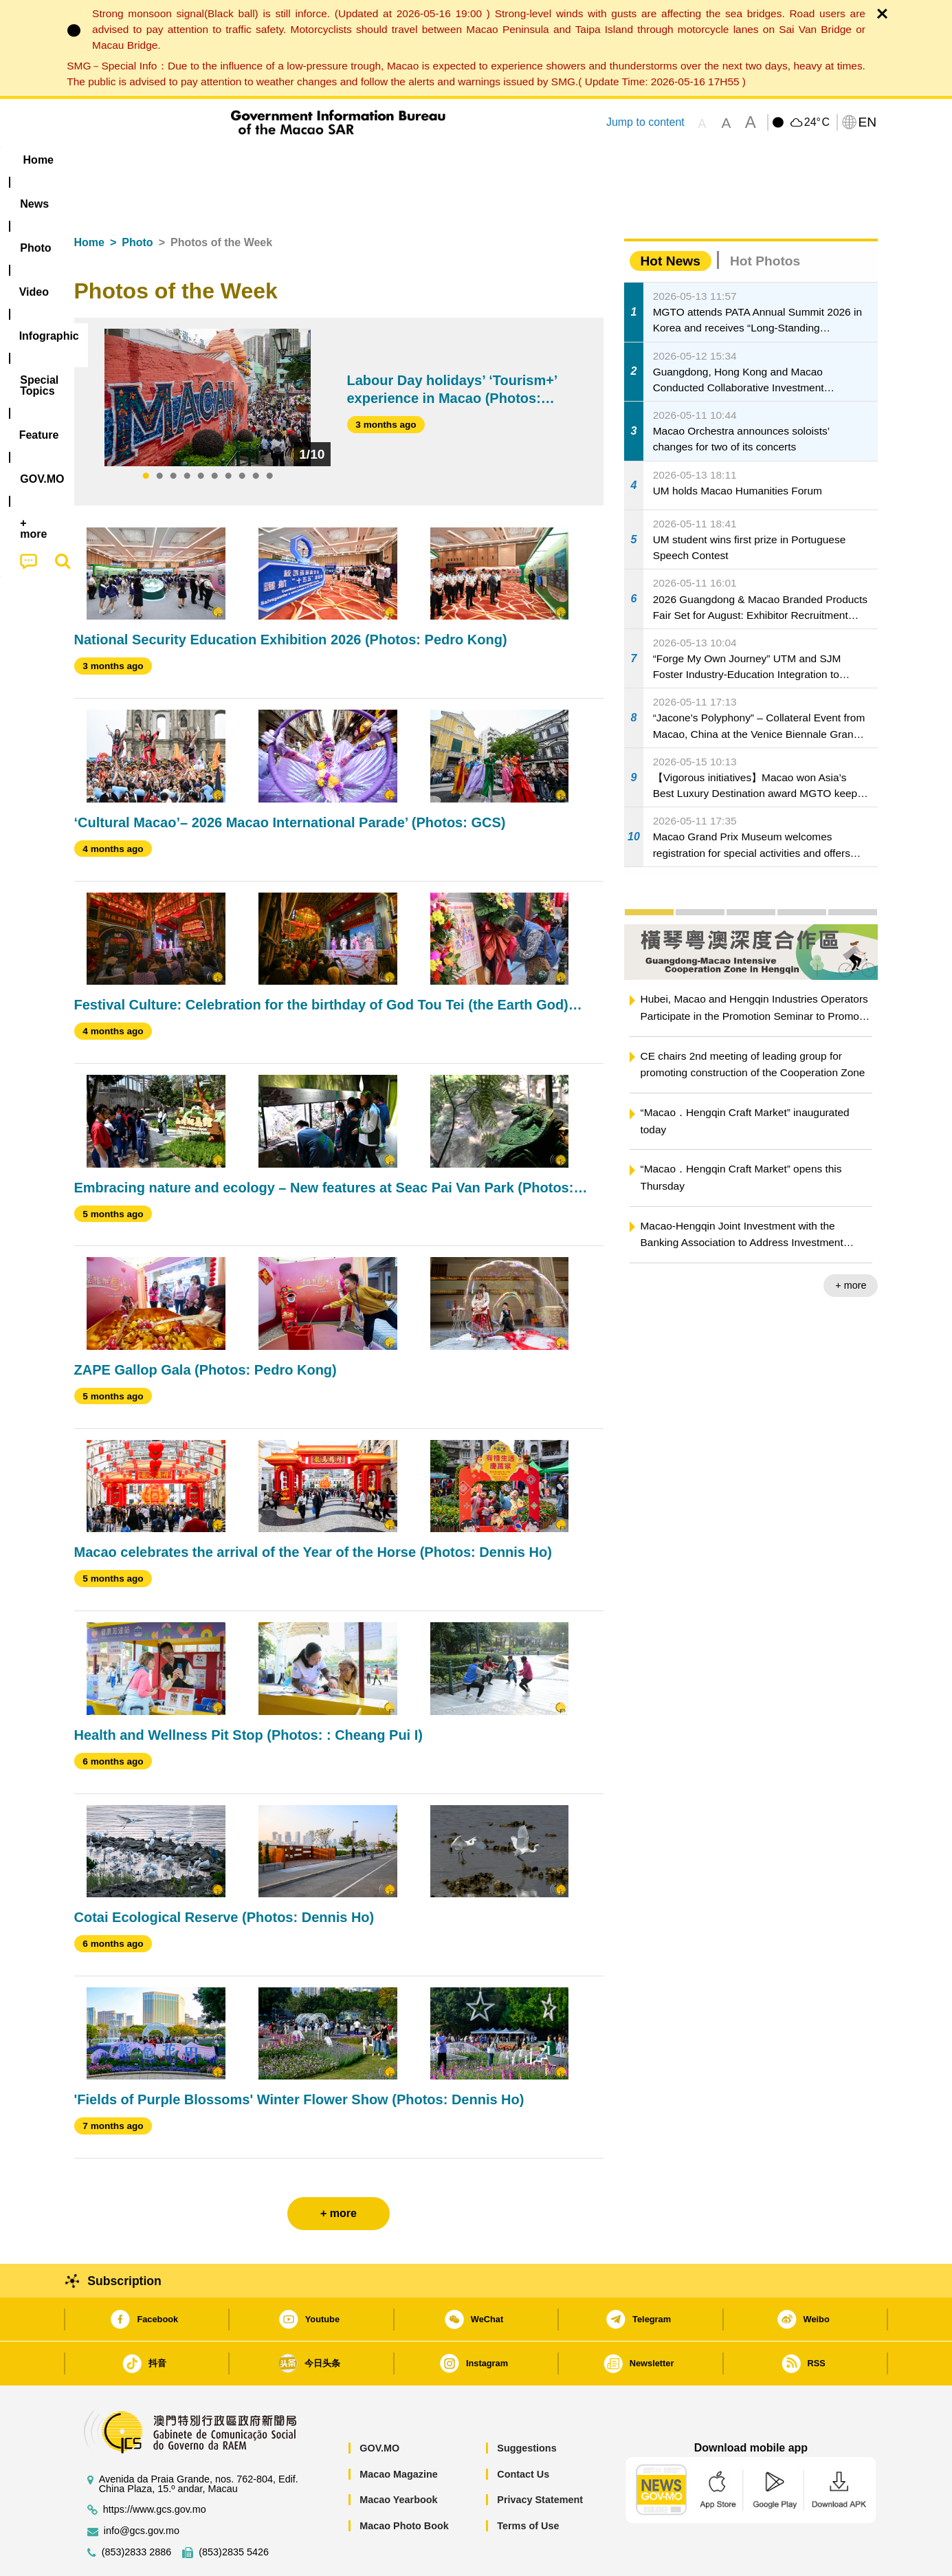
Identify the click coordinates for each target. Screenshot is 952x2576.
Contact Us (523, 2432)
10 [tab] (269, 434)
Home (89, 200)
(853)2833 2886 (137, 2510)
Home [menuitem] (102, 160)
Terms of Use (528, 2483)
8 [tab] (242, 434)
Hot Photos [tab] (765, 219)
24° (817, 122)
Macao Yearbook (398, 2457)
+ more (850, 1243)
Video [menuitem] (278, 160)
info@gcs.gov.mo (141, 2489)
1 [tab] (146, 434)
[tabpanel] (208, 355)
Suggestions (526, 2406)
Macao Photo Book (404, 2483)
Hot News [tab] (670, 219)
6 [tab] (214, 434)
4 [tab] (187, 434)
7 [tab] (228, 434)
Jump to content (645, 122)
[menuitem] (161, 160)
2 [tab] (159, 434)
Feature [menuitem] (529, 160)
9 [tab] (256, 434)
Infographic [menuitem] (350, 160)
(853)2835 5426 (234, 2510)
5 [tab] (201, 434)
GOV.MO (379, 2406)
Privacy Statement (540, 2457)
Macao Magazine (398, 2432)
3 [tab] (173, 434)
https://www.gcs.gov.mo (154, 2468)
